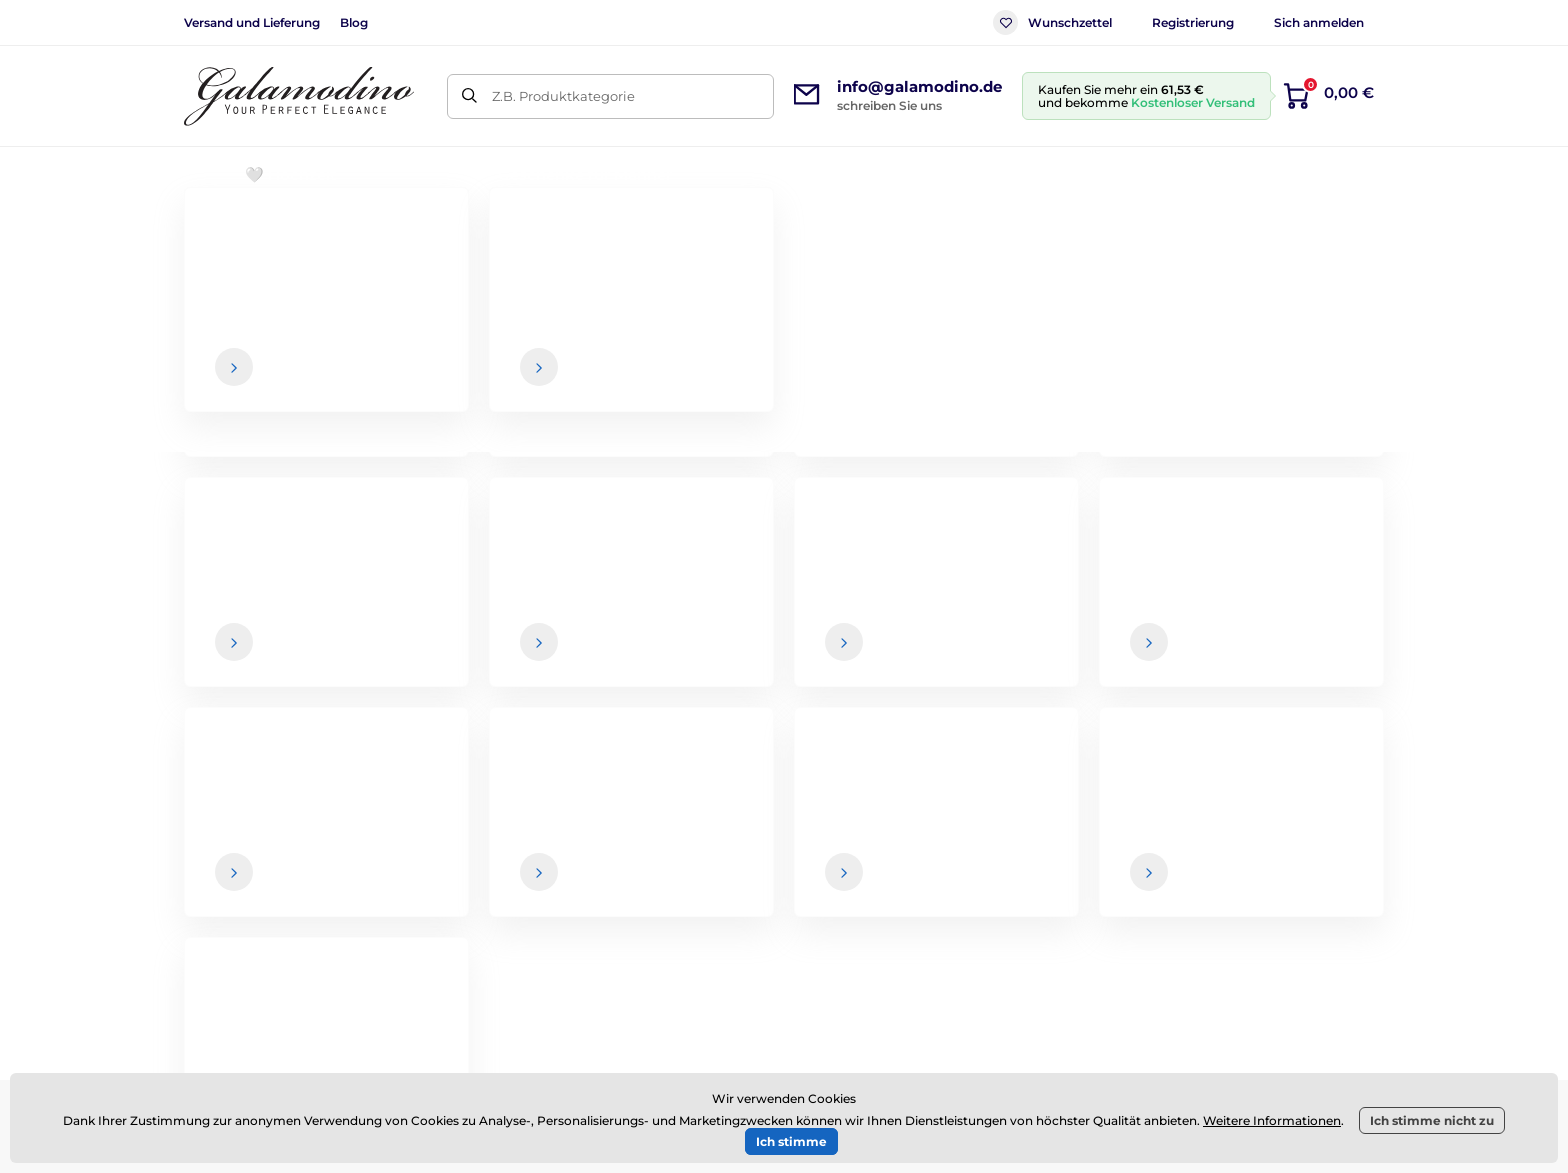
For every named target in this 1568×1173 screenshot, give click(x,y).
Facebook (393, 889)
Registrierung (1193, 22)
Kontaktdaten (1311, 865)
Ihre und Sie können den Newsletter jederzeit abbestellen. (1023, 687)
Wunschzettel (1052, 22)
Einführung (218, 235)
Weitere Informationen (1272, 1120)
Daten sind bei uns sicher (880, 687)
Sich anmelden (1319, 22)
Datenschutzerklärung (904, 983)
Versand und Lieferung (252, 22)
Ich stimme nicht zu (1432, 1120)
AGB (844, 825)
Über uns (1296, 825)
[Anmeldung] (1325, 647)
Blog (354, 22)
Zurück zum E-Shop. (784, 536)
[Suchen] (469, 96)
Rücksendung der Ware (908, 904)
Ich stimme (791, 1141)
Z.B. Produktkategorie (563, 96)
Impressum (867, 944)
